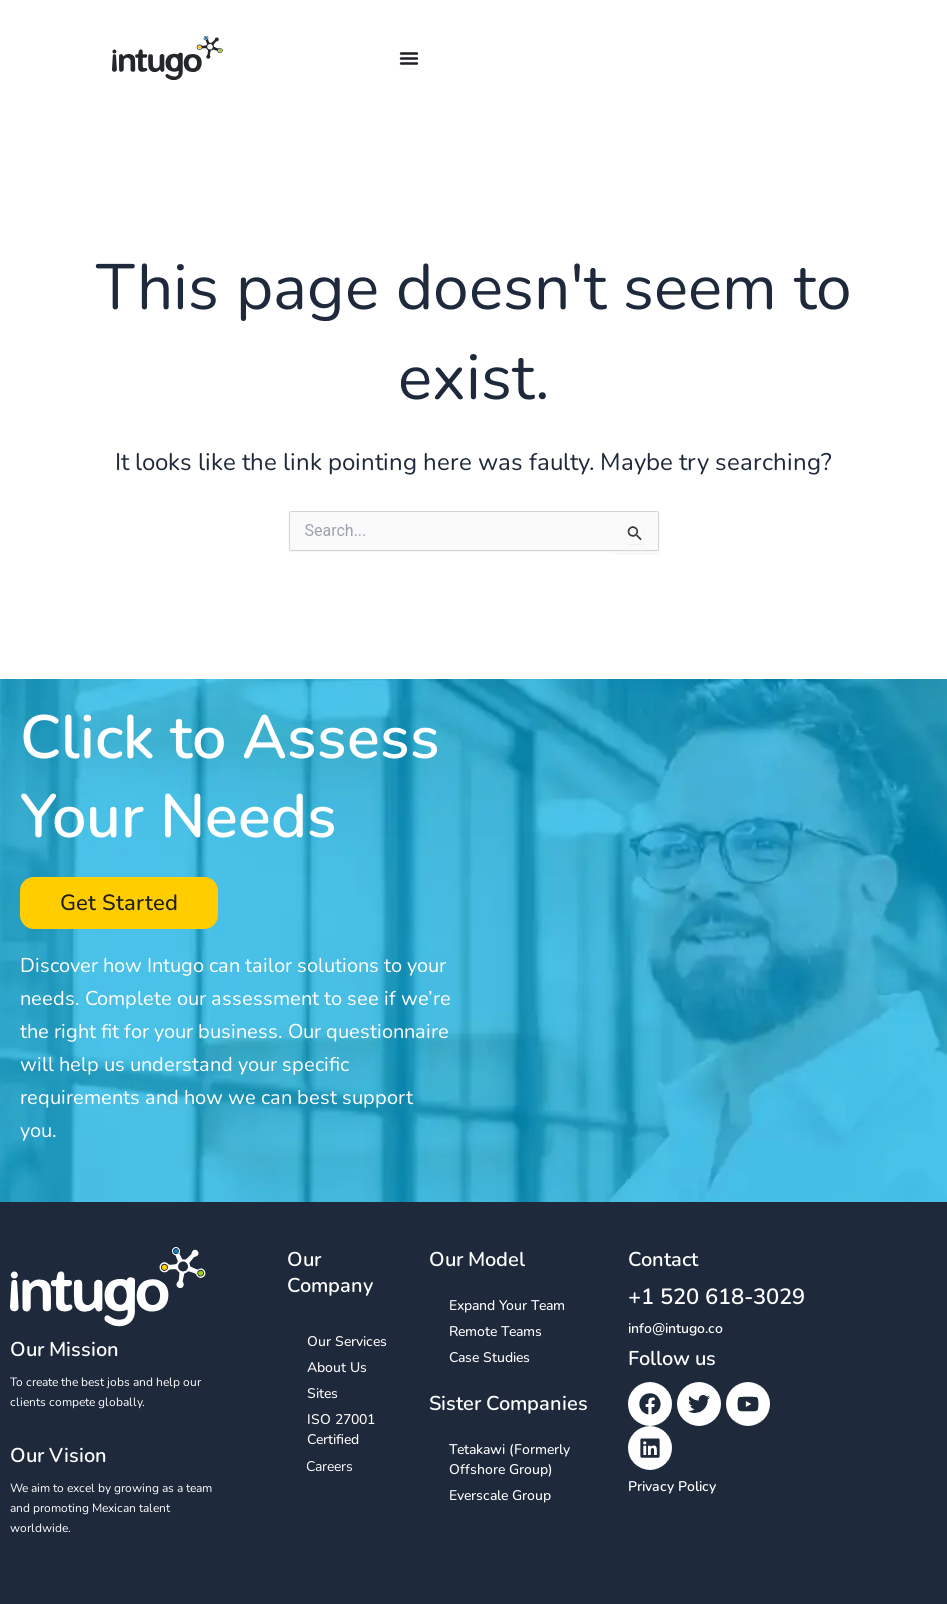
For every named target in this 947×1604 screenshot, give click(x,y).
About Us (337, 1367)
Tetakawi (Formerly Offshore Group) (509, 1459)
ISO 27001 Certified (341, 1429)
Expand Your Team (507, 1305)
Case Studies (489, 1357)
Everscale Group (500, 1495)
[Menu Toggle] (409, 58)
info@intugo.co (675, 1328)
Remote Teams (495, 1331)
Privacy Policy (672, 1486)
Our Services (347, 1341)
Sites (322, 1393)
